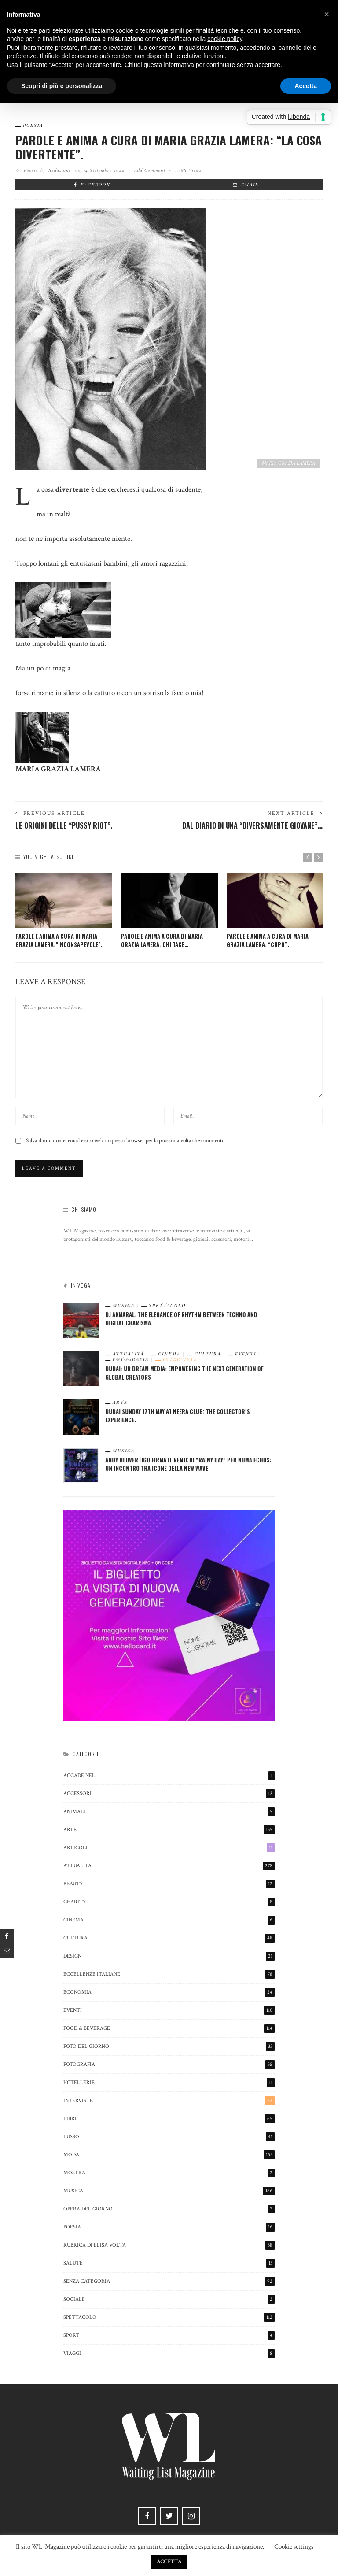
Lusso (169, 2136)
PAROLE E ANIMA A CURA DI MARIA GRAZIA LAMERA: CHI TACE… (162, 940)
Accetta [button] (305, 85)
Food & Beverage (169, 2028)
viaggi (169, 2353)
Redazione (59, 170)
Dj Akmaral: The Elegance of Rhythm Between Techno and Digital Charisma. (180, 1319)
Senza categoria (169, 2281)
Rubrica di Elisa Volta (169, 2245)
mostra (169, 2173)
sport (169, 2335)
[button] (327, 14)
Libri (169, 2118)
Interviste (179, 1360)
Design (169, 1956)
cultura (204, 1354)
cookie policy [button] (224, 38)
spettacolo (167, 1306)
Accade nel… (169, 1775)
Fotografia (134, 1360)
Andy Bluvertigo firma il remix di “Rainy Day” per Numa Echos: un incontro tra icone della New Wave (186, 1464)
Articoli (169, 1847)
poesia (33, 125)
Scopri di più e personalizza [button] (61, 85)
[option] (63, 911)
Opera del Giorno (169, 2209)
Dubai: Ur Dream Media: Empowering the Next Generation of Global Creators (183, 1373)
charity (169, 1902)
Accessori (169, 1793)
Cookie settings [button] (293, 2547)
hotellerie (169, 2082)
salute (169, 2263)
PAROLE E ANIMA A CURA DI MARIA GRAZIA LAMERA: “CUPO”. (268, 940)
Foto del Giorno (169, 2046)
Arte (124, 1403)
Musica (127, 1306)
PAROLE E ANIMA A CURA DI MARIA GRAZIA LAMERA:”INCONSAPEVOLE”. (59, 940)
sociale (169, 2299)
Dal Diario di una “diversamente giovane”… (252, 825)
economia (169, 1992)
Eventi (239, 1354)
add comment (149, 170)
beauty (169, 1884)
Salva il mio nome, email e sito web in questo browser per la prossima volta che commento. (126, 1140)
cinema (169, 1354)
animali (169, 1811)
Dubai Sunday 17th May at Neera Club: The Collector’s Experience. (176, 1416)
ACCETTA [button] (169, 2561)
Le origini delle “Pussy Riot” (64, 825)
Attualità (131, 1354)
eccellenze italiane (169, 1974)
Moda (169, 2154)
